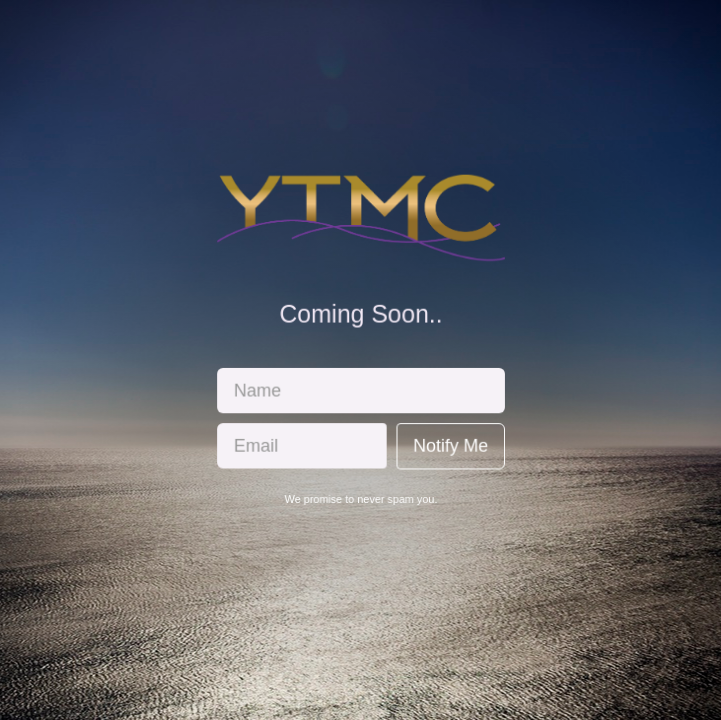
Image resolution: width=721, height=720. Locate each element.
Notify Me (449, 445)
